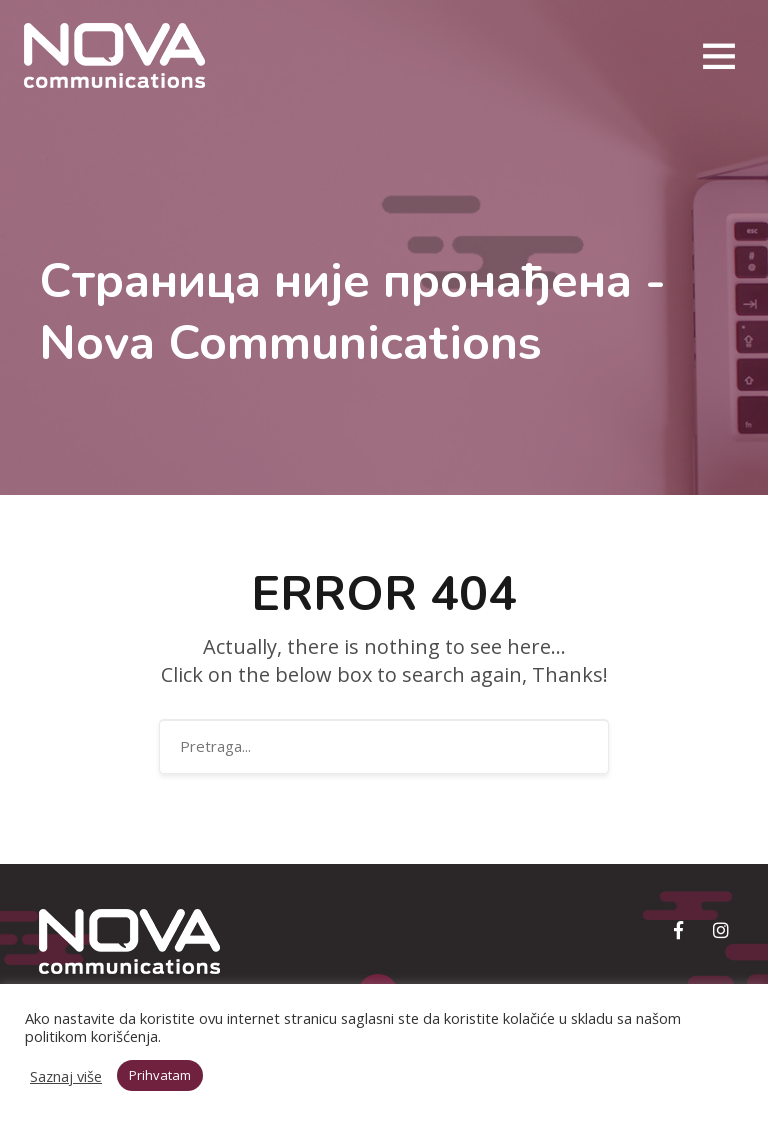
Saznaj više (66, 1076)
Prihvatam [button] (160, 1075)
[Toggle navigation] (718, 56)
